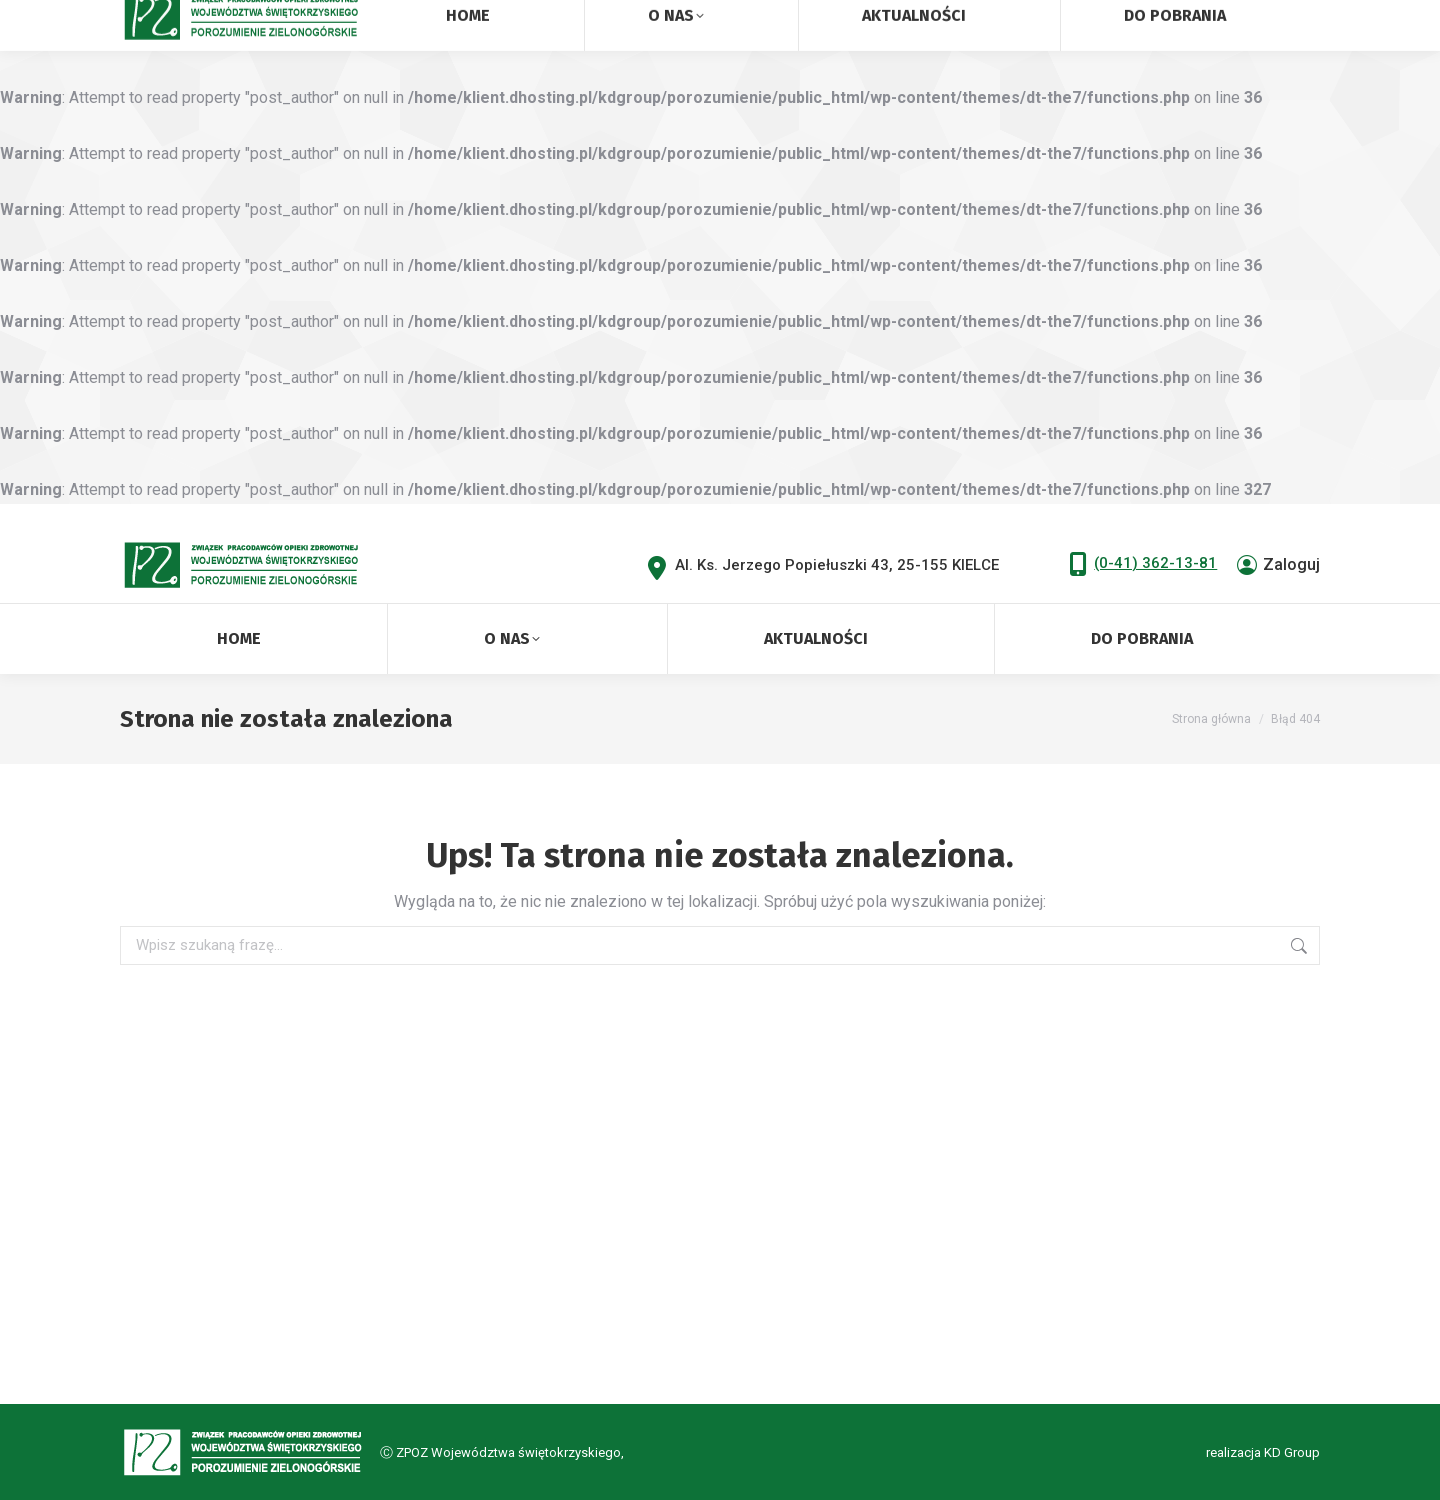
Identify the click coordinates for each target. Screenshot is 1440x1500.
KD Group (1292, 1452)
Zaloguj (1278, 565)
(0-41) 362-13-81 (1155, 563)
